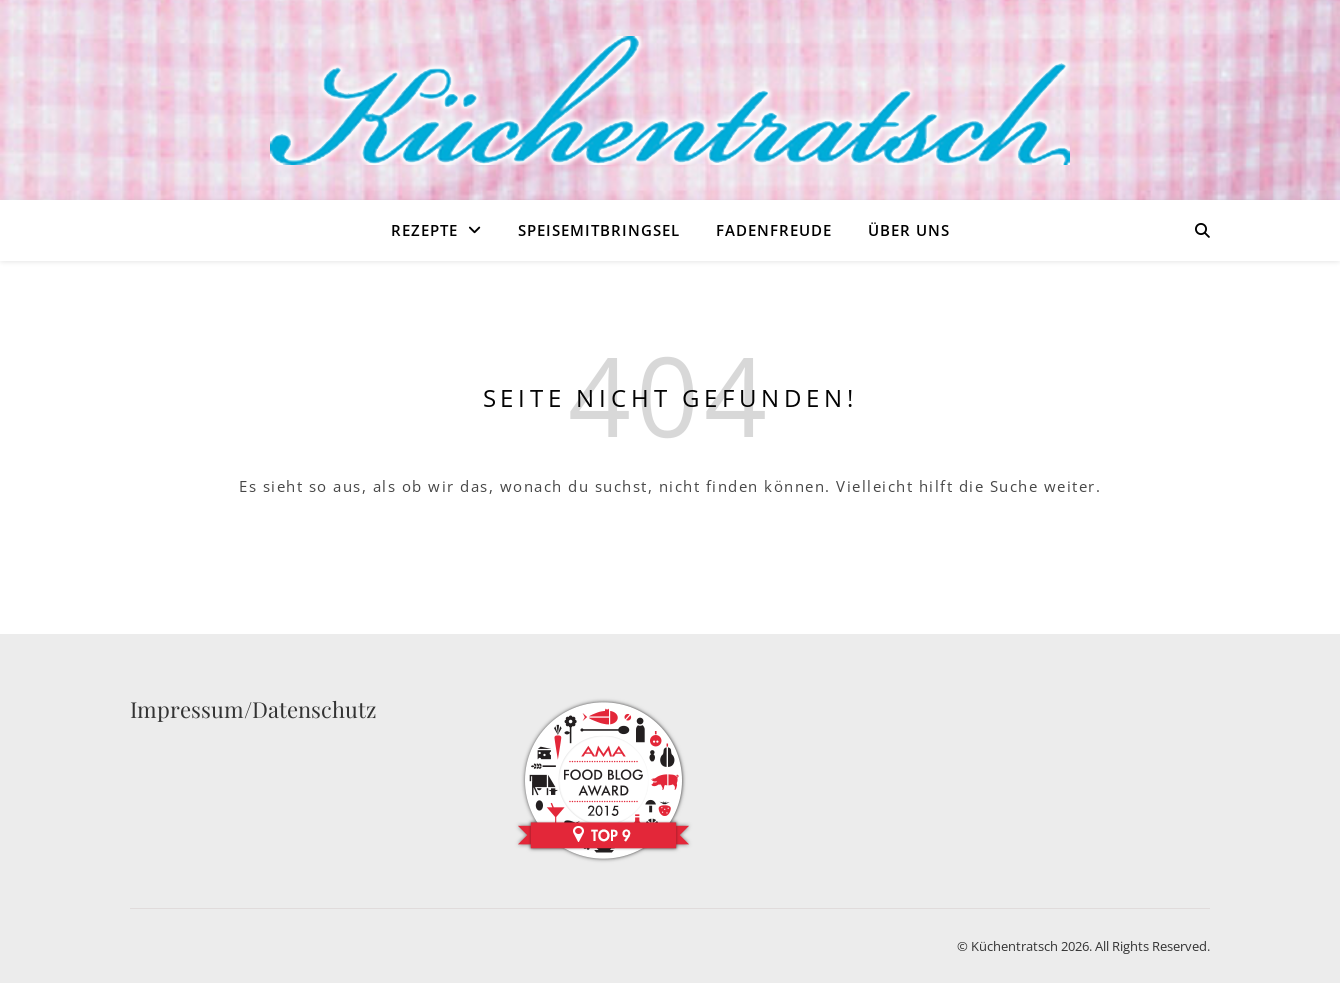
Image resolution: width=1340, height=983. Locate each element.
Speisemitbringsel (599, 230)
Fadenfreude (774, 230)
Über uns (909, 230)
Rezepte (424, 230)
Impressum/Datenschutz (253, 709)
